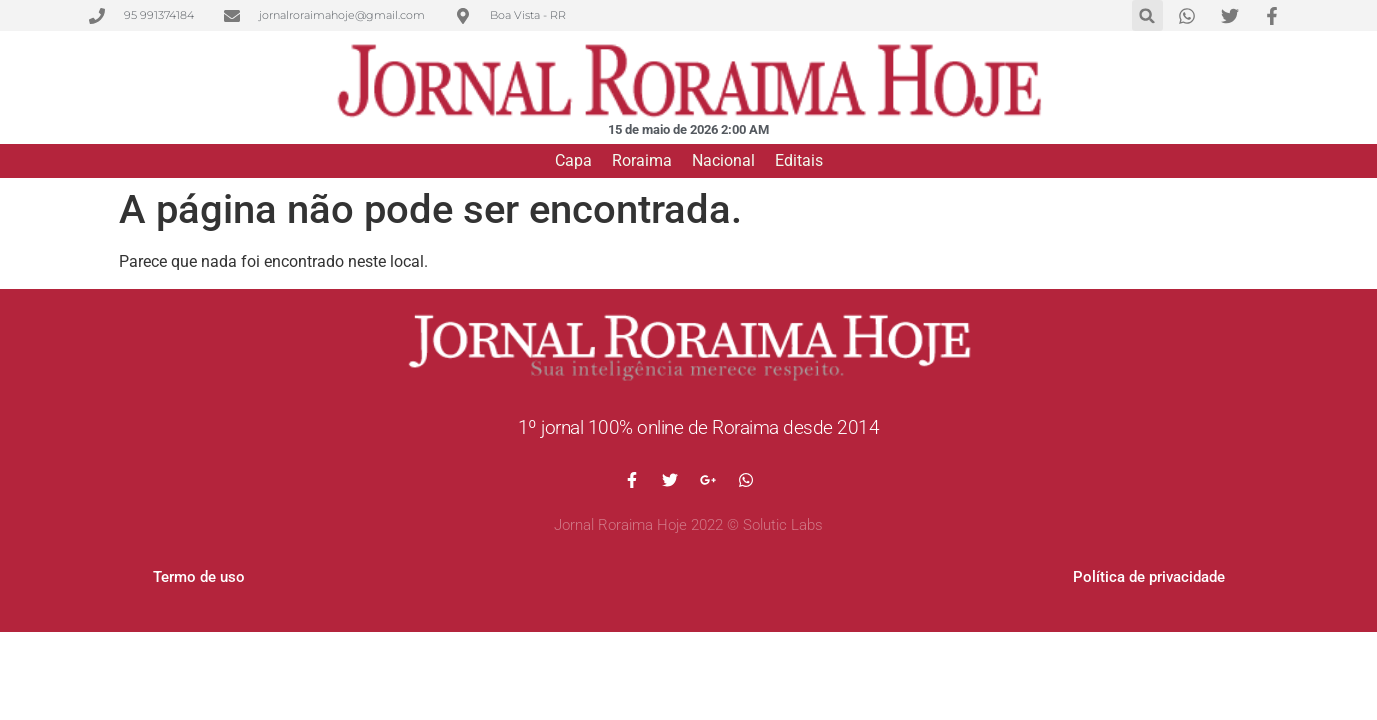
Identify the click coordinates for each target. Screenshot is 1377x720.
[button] (1147, 15)
